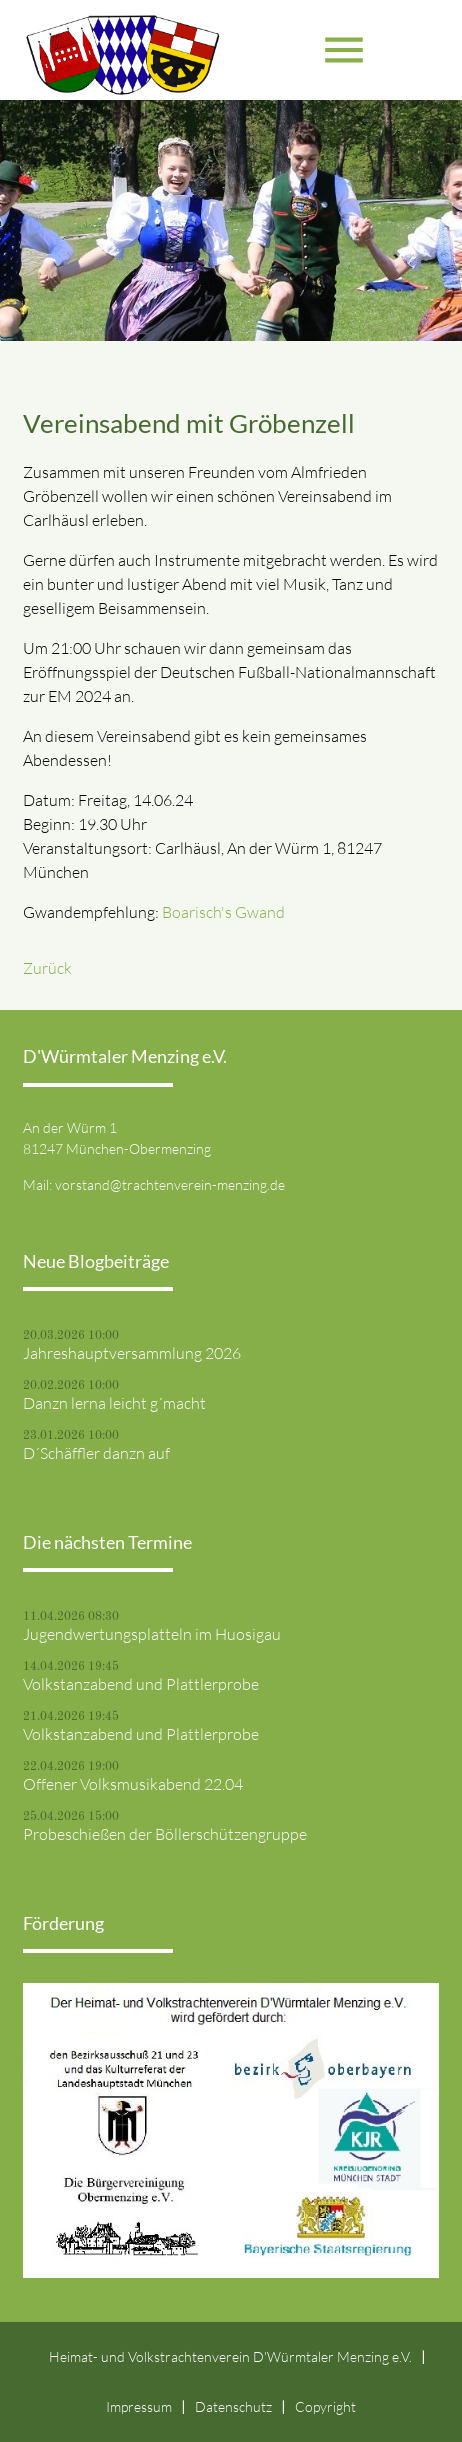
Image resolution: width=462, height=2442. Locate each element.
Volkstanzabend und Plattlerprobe (141, 1684)
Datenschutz (233, 2406)
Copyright (325, 2406)
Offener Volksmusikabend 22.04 (133, 1784)
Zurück (47, 968)
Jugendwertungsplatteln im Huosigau (152, 1634)
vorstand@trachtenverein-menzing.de (170, 1184)
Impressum (139, 2406)
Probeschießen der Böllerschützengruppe (165, 1834)
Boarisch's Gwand (223, 912)
